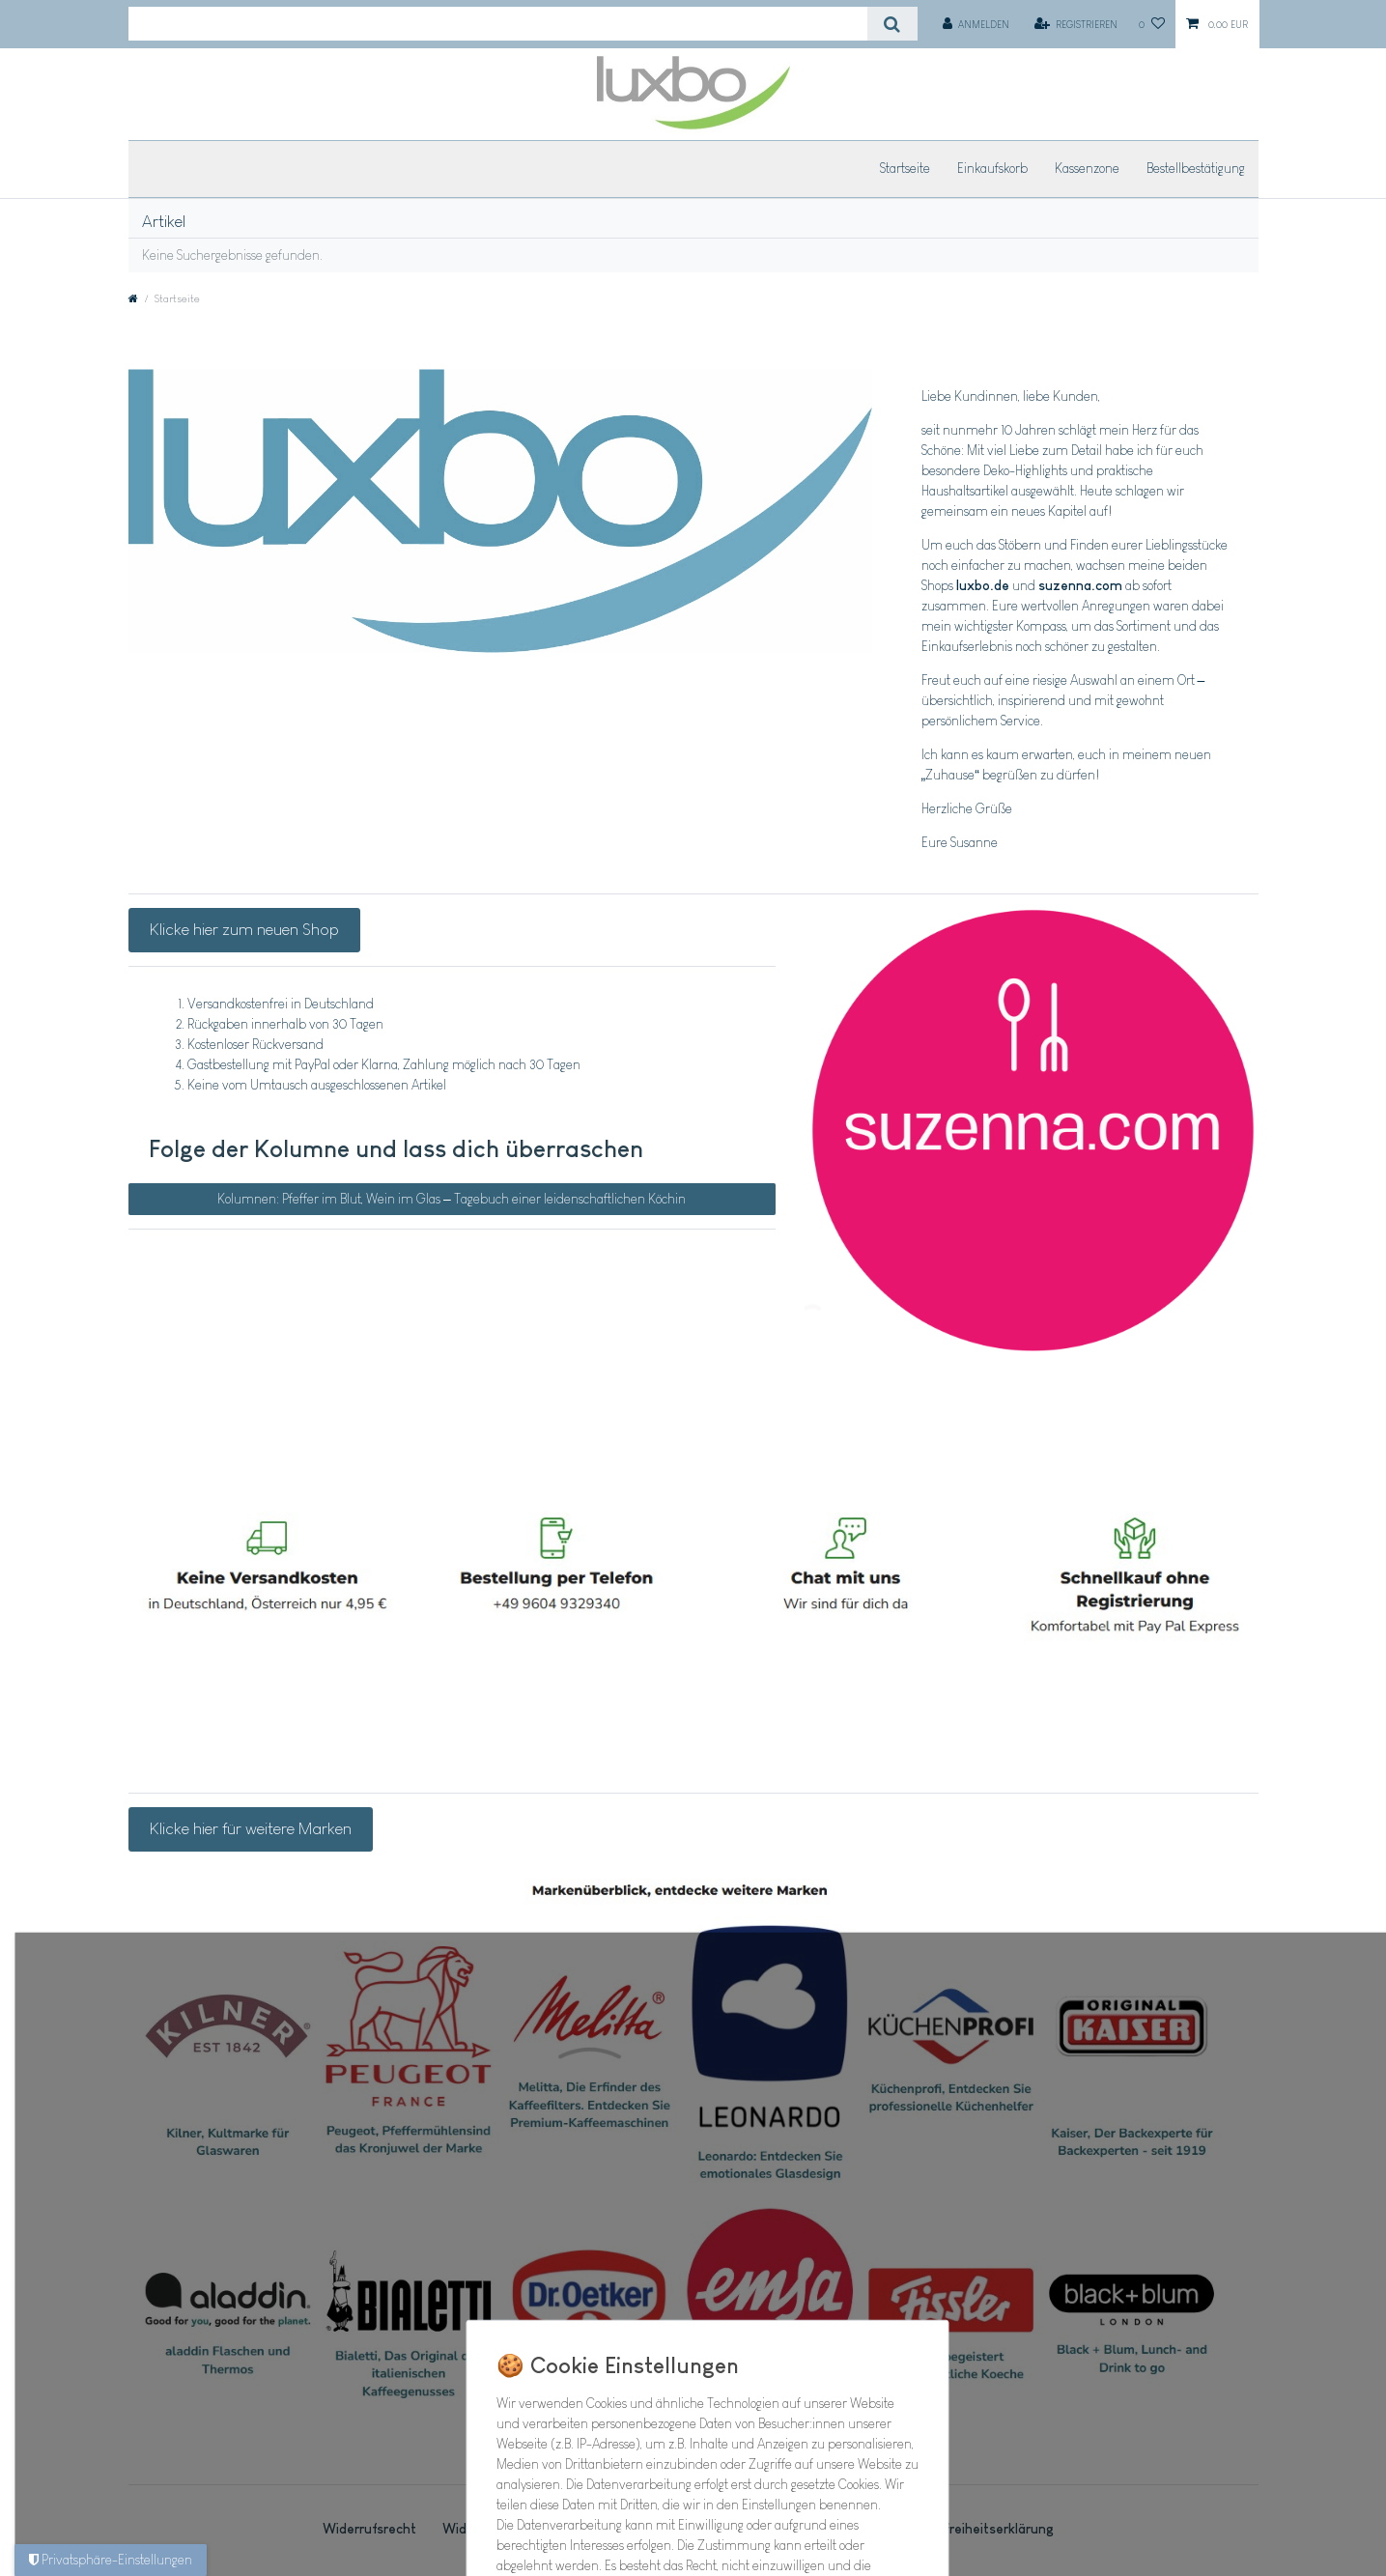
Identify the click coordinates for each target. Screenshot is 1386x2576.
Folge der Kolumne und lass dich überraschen (396, 1148)
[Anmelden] (976, 24)
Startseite (905, 168)
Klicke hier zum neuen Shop (244, 929)
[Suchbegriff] (498, 24)
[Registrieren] (1075, 24)
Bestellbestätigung (1195, 168)
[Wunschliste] (1151, 24)
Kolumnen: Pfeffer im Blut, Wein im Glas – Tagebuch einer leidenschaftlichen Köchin (451, 1198)
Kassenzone (1087, 168)
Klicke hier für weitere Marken (251, 1828)
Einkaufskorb (992, 168)
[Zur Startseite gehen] (133, 298)
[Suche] (892, 24)
